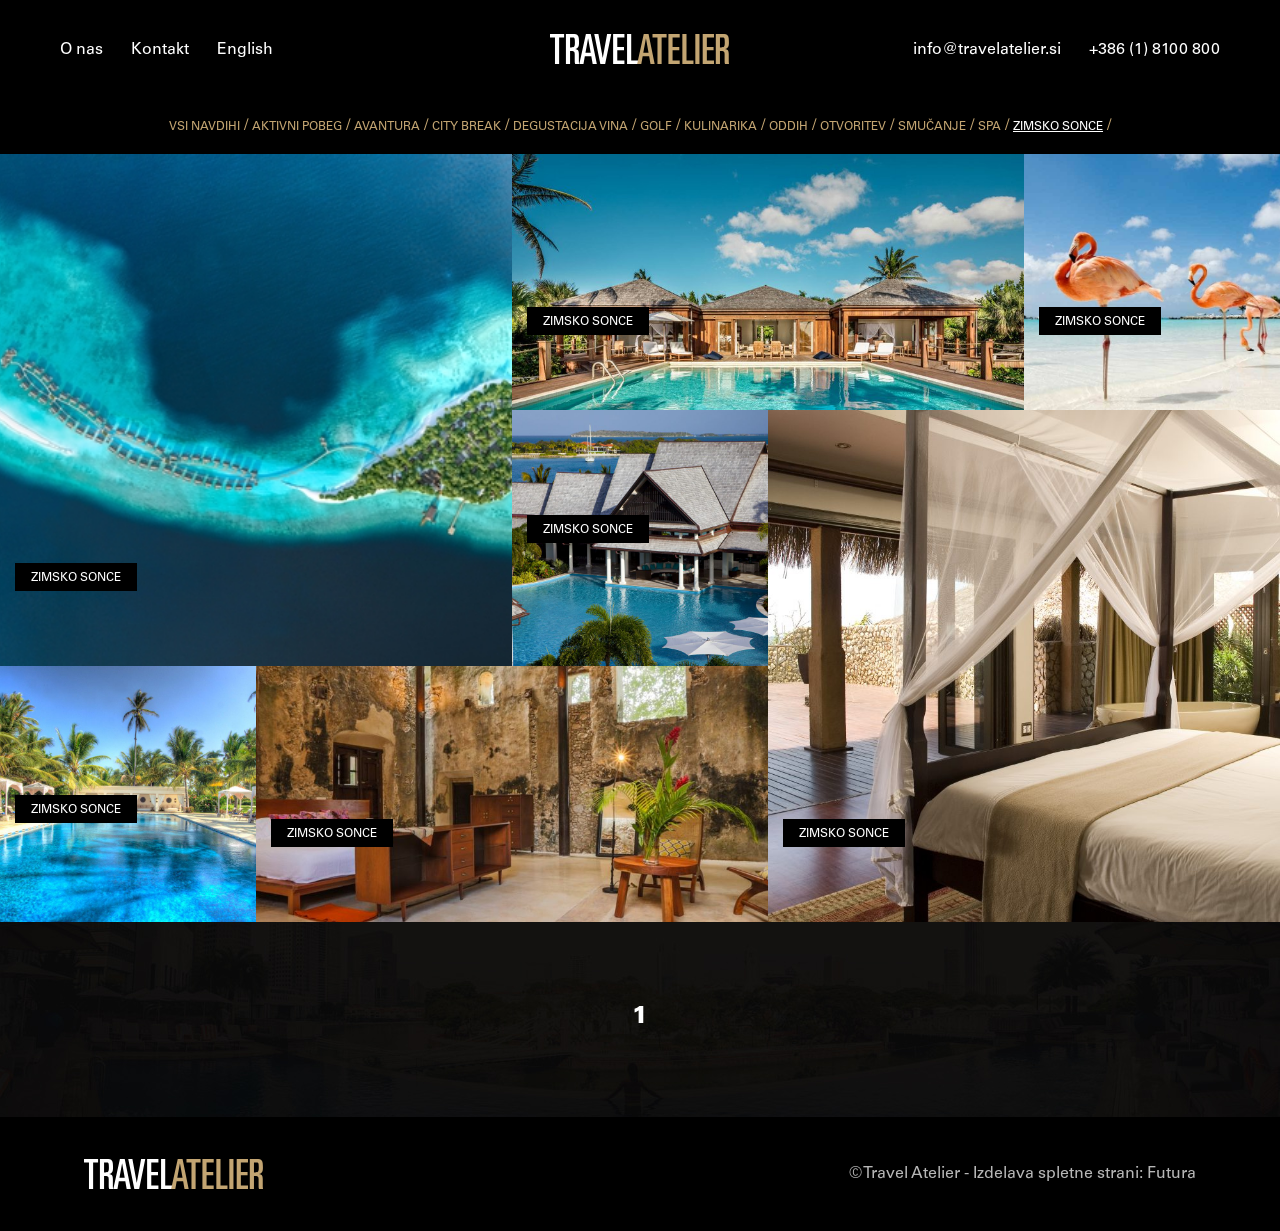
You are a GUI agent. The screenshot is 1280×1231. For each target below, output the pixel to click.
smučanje (932, 127)
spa (989, 127)
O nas (81, 50)
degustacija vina (570, 127)
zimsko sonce (1058, 127)
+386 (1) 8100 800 (1154, 50)
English (245, 50)
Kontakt (160, 50)
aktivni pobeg (297, 127)
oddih (788, 127)
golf (656, 127)
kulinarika (720, 127)
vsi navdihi (204, 127)
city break (466, 127)
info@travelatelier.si (987, 50)
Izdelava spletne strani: (1084, 1174)
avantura (387, 127)
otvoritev (853, 127)
